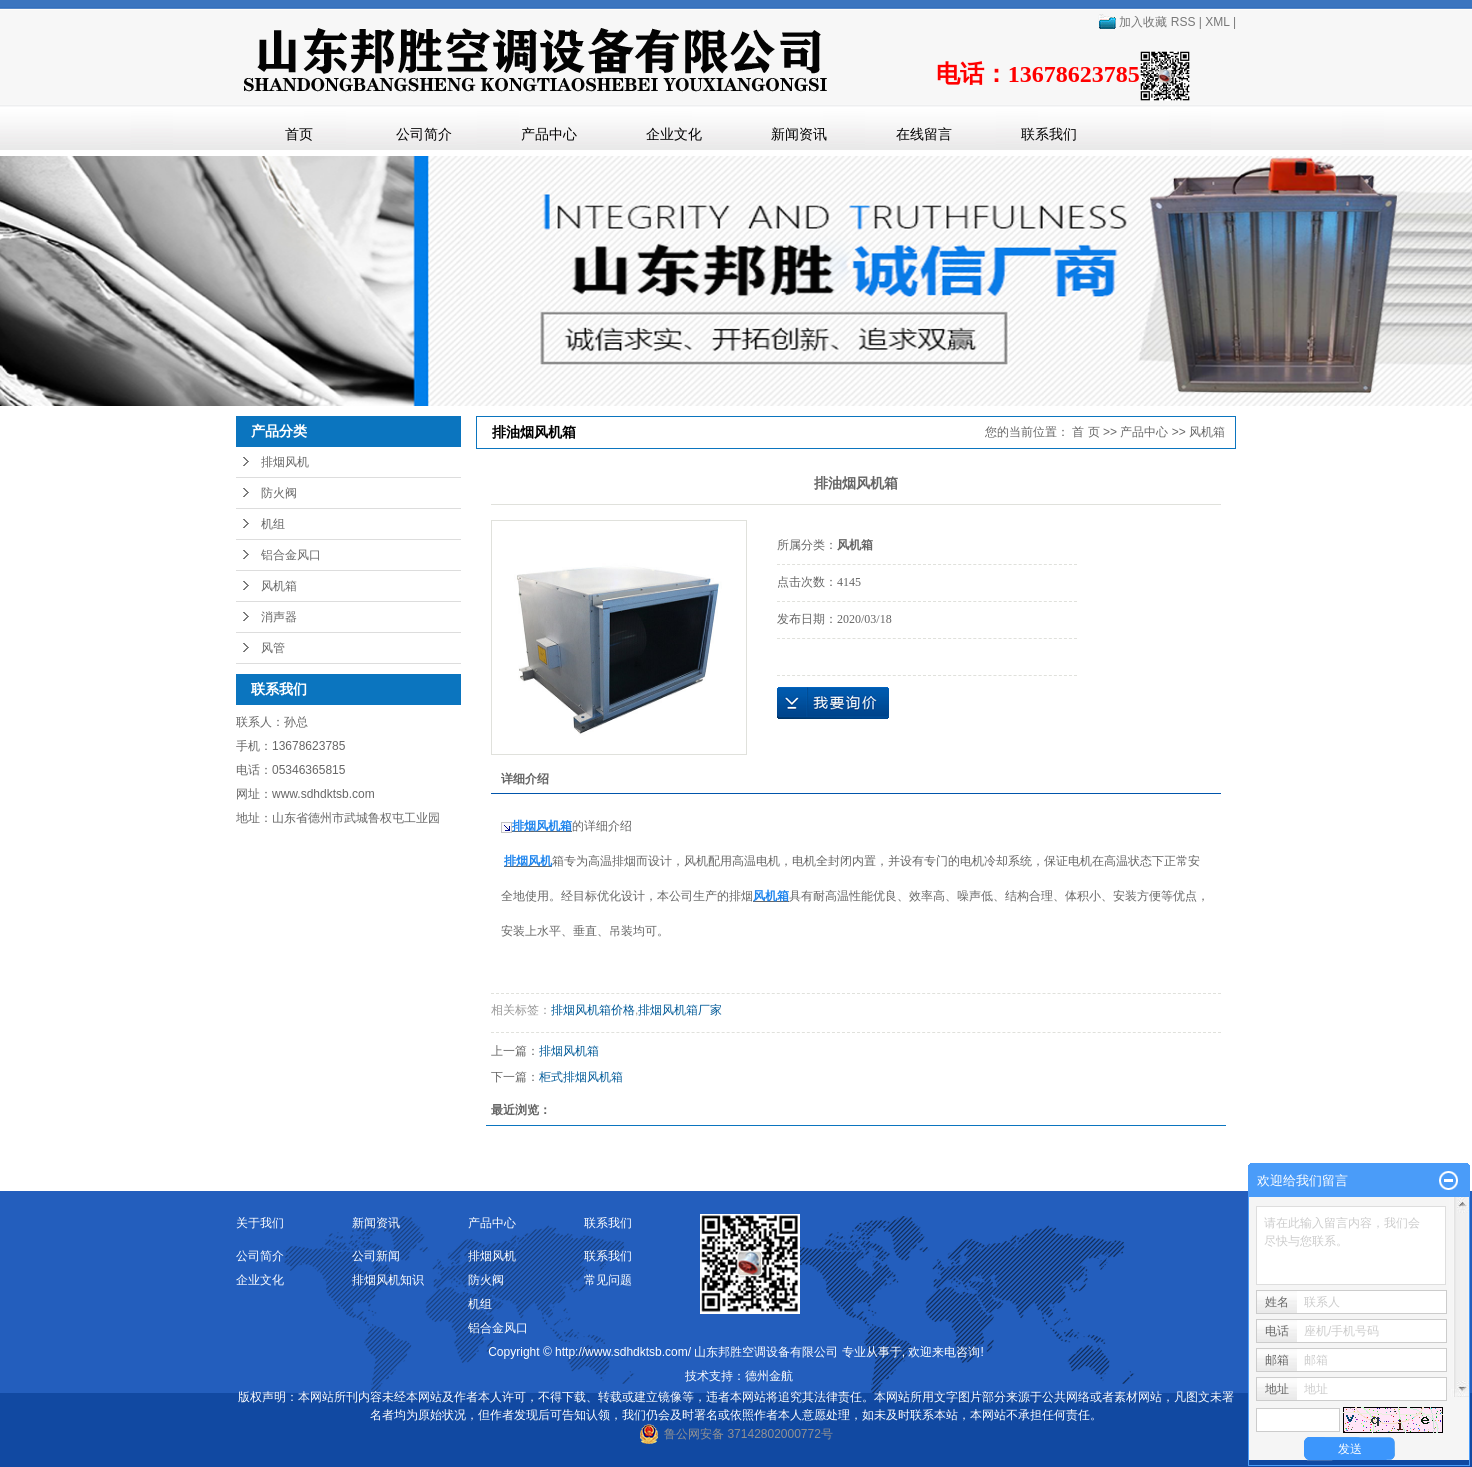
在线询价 (833, 703)
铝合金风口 (291, 555)
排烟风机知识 (388, 1280)
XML (1217, 22)
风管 (273, 648)
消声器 (279, 617)
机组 (273, 524)
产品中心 (549, 134)
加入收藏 (1132, 22)
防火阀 (279, 493)
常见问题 (608, 1280)
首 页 (1085, 432)
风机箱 (279, 586)
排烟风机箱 (569, 1051)
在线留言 (924, 134)
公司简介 (424, 134)
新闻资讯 (799, 134)
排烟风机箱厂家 (680, 1010)
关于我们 (260, 1223)
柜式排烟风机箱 (581, 1077)
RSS (1183, 22)
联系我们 (1049, 134)
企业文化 (674, 134)
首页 (299, 134)
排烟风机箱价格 (593, 1010)
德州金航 (769, 1376)
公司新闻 (376, 1256)
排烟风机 (285, 462)
